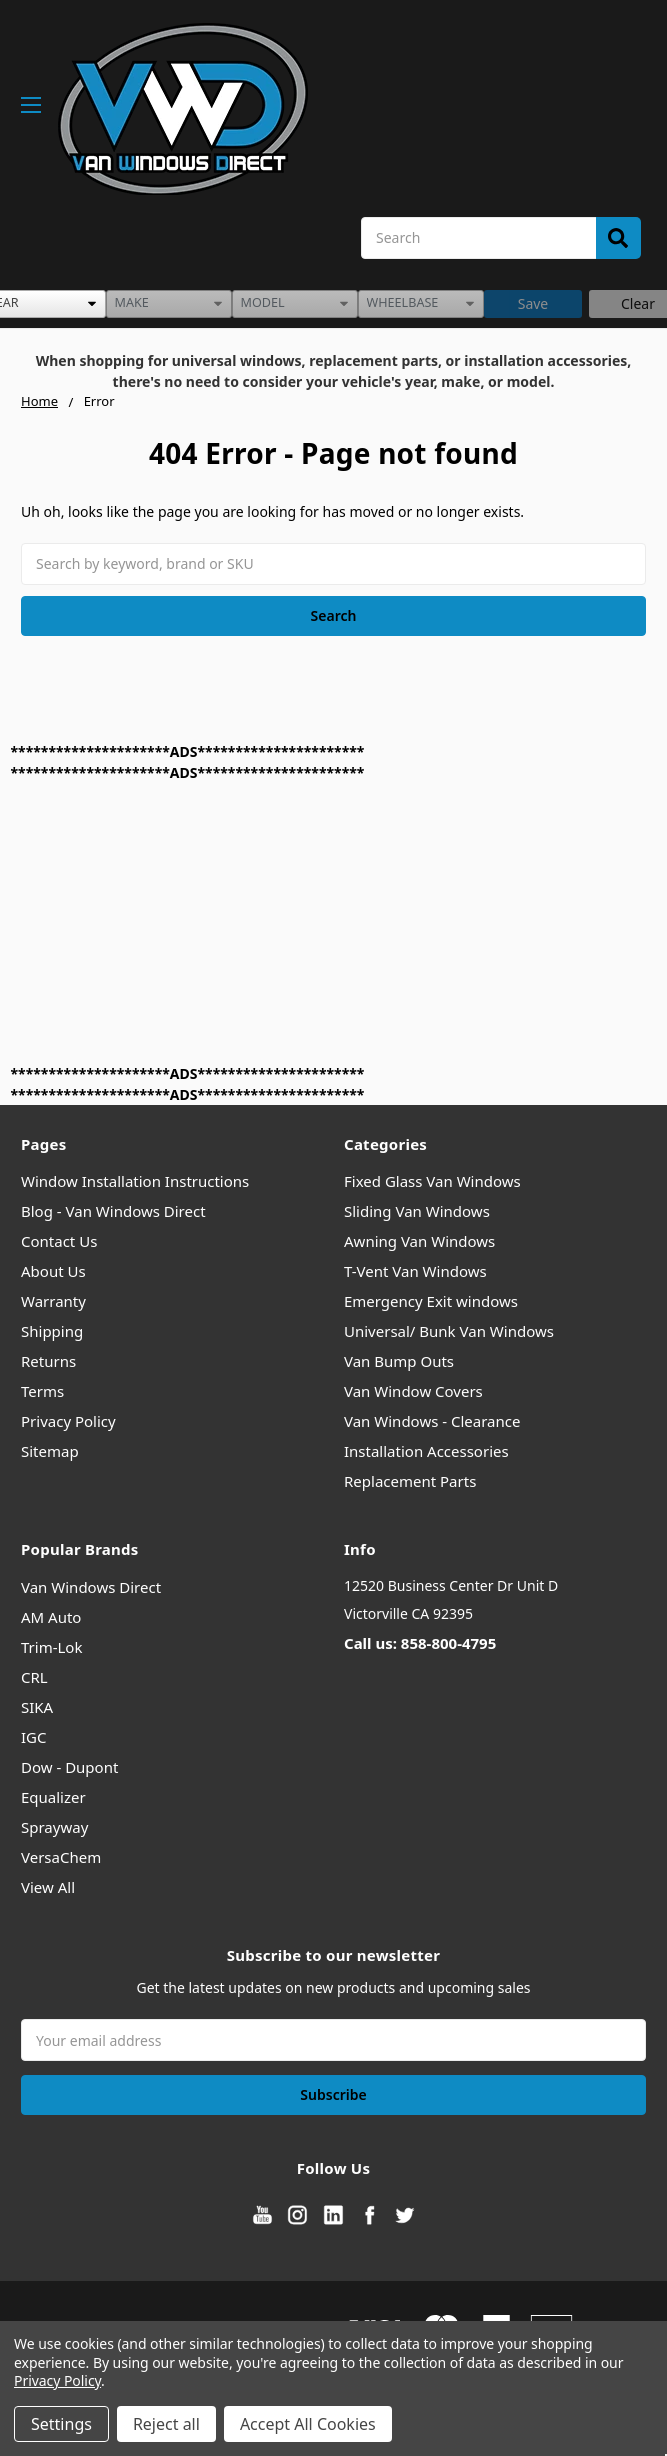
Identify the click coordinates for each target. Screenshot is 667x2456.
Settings (61, 2424)
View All (48, 1887)
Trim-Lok (51, 1647)
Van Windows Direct (91, 1587)
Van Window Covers (413, 1391)
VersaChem (61, 1857)
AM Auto (51, 1617)
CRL (34, 1677)
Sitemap (50, 1451)
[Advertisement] (314, 923)
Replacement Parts (410, 1481)
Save (533, 303)
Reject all (166, 2424)
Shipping (52, 1331)
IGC (34, 1737)
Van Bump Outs (399, 1361)
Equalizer (53, 1797)
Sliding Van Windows (417, 1211)
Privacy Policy (68, 1421)
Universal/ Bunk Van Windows (449, 1331)
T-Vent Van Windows (415, 1271)
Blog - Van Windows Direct (113, 1211)
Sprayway (54, 1827)
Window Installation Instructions (135, 1181)
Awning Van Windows (419, 1241)
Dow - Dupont (69, 1767)
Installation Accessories (426, 1451)
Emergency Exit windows (431, 1301)
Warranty (53, 1301)
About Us (53, 1271)
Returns (48, 1361)
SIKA (37, 1707)
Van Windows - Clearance (432, 1421)
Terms (42, 1391)
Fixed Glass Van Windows (432, 1181)
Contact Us (59, 1241)
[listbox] (169, 304)
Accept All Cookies (308, 2424)
